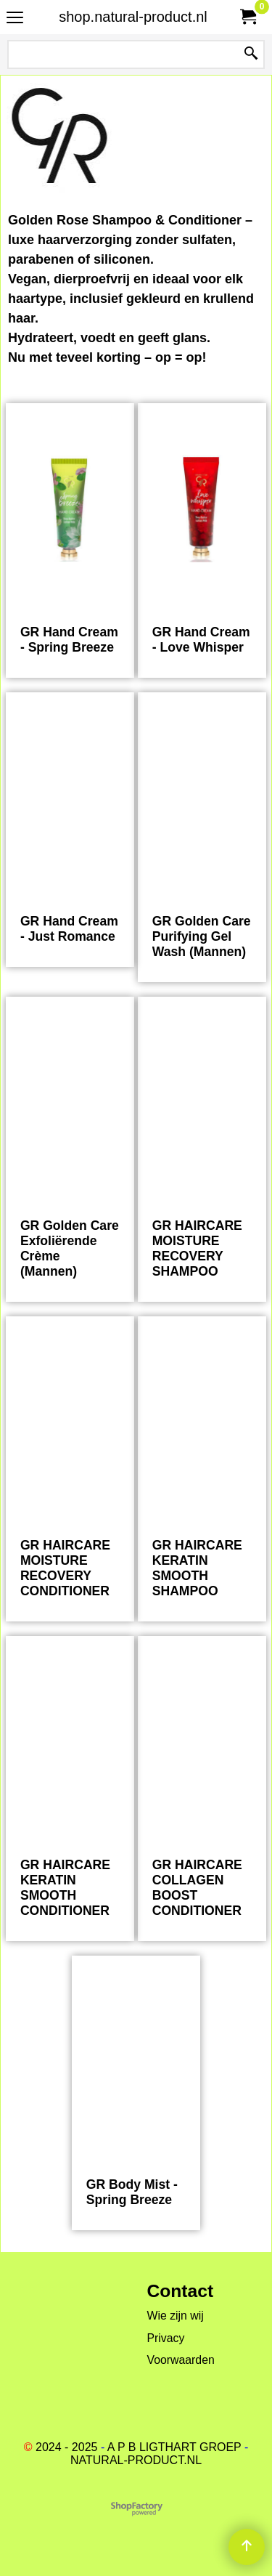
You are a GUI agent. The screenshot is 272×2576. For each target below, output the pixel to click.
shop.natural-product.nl (133, 17)
